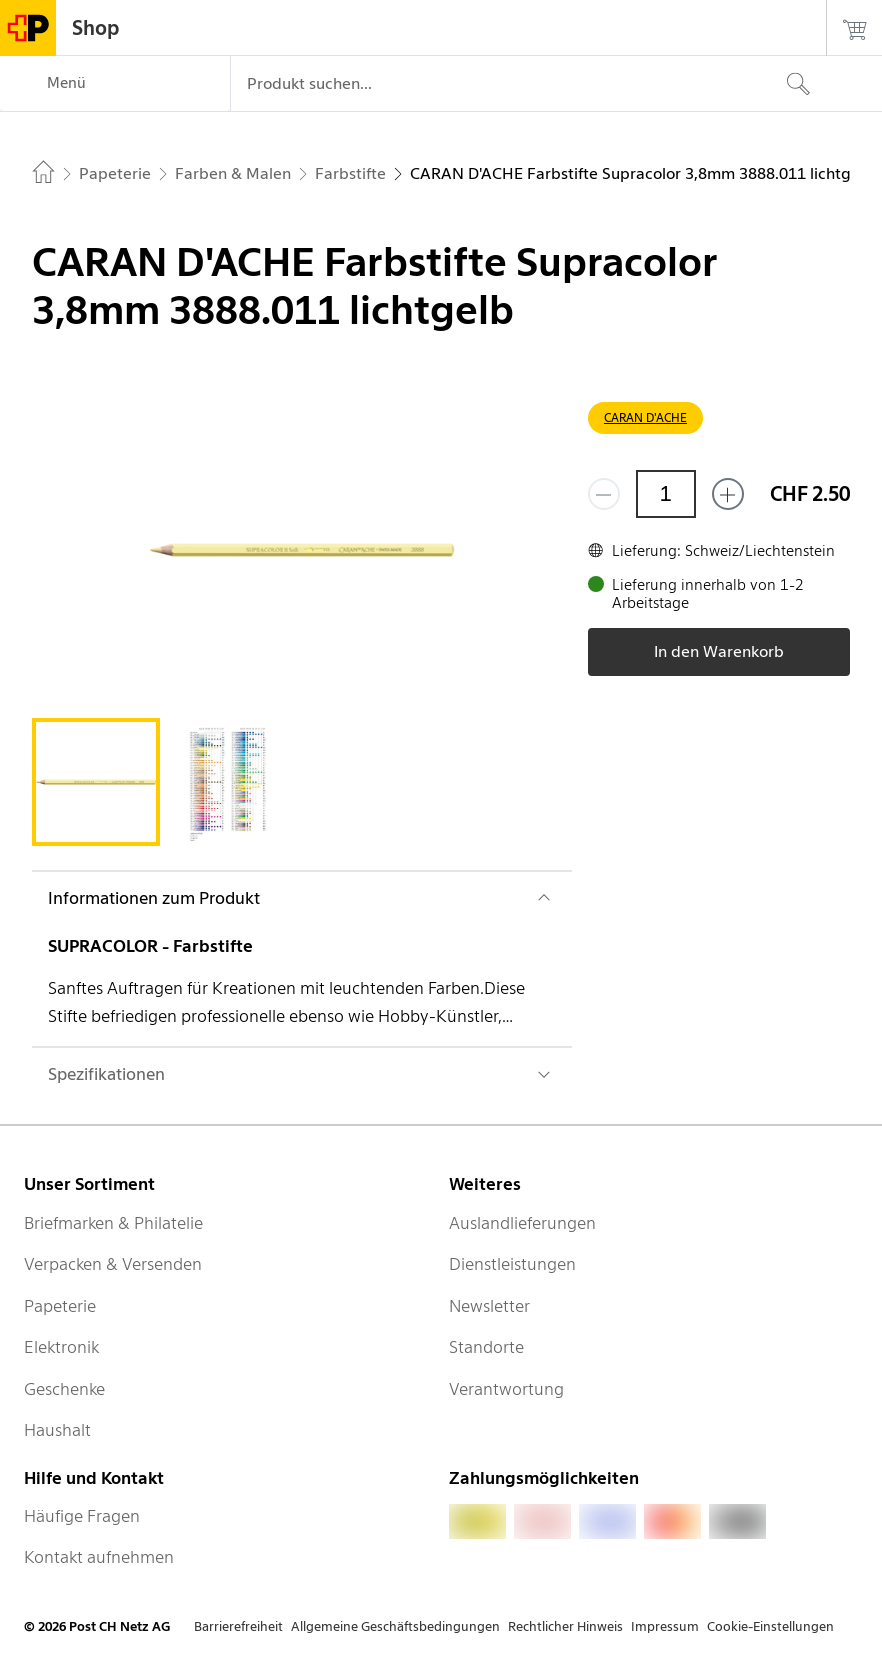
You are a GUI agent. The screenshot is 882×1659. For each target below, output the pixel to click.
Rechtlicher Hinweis (565, 1626)
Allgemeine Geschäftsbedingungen (395, 1626)
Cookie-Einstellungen (770, 1626)
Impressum (665, 1626)
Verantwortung (506, 1389)
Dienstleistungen (512, 1264)
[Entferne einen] (604, 494)
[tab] (96, 782)
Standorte (486, 1347)
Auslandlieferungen (522, 1223)
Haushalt (57, 1430)
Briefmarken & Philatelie (113, 1223)
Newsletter (489, 1306)
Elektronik (61, 1347)
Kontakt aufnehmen (99, 1557)
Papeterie (60, 1306)
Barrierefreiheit (238, 1626)
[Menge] (666, 494)
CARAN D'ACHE (645, 417)
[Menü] (115, 84)
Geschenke (64, 1389)
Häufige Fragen (82, 1516)
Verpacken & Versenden (113, 1264)
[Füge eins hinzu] (728, 494)
